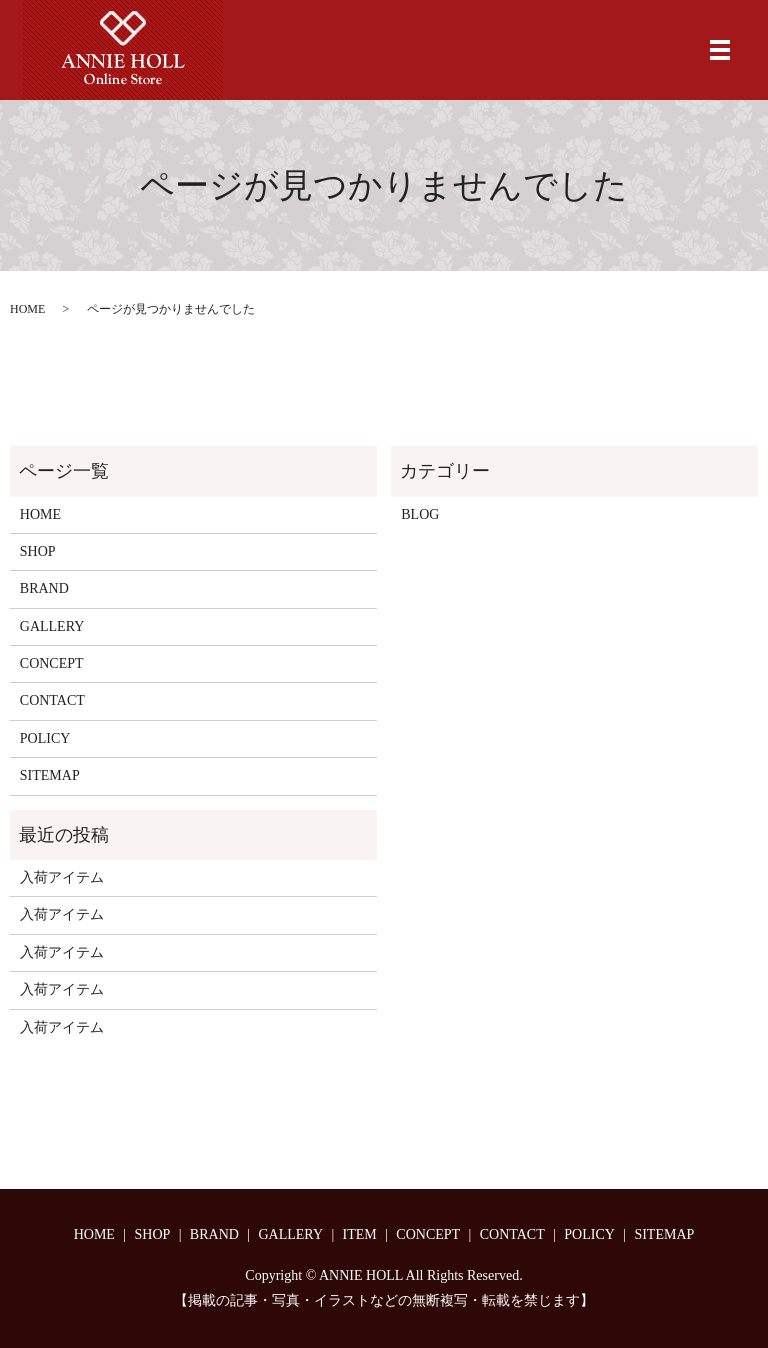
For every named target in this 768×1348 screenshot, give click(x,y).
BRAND (44, 588)
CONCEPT (52, 663)
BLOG (420, 514)
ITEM (360, 1234)
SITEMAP (50, 775)
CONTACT (52, 700)
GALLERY (52, 626)
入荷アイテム (62, 877)
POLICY (45, 738)
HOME (27, 309)
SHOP (38, 551)
